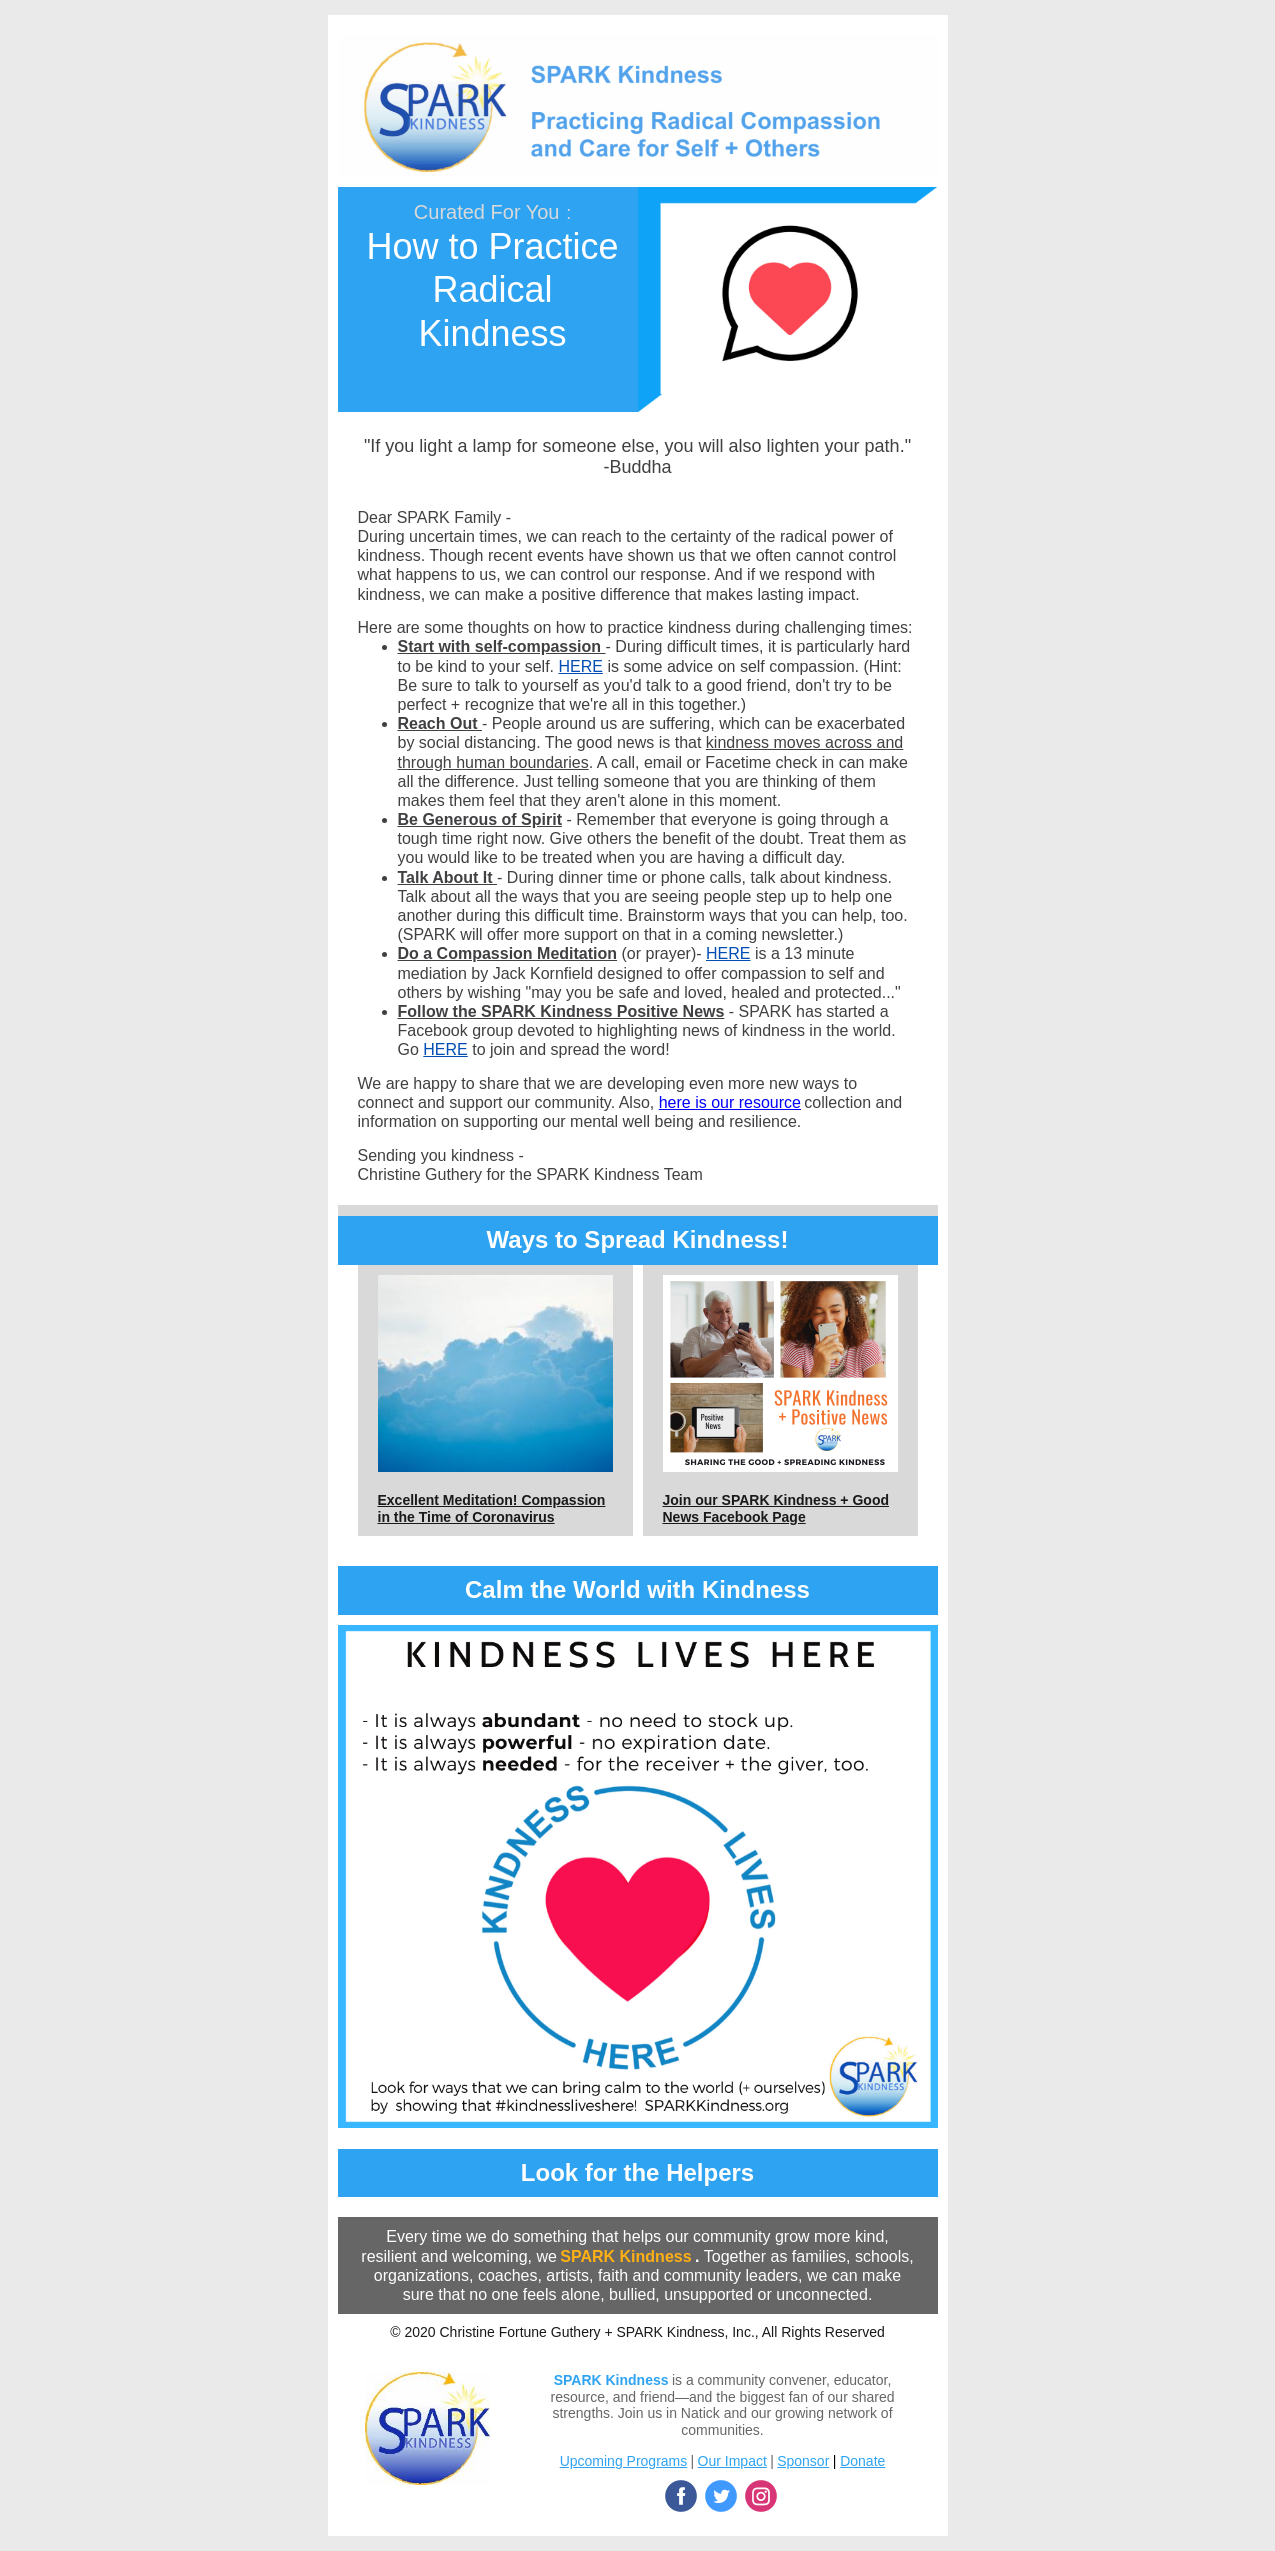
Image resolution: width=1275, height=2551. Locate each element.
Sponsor (803, 2461)
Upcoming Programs (624, 2461)
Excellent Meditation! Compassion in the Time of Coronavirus (492, 1508)
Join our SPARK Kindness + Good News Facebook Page (776, 1508)
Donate (862, 2461)
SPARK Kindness (625, 2256)
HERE (580, 666)
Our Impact (732, 2461)
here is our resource (730, 1102)
